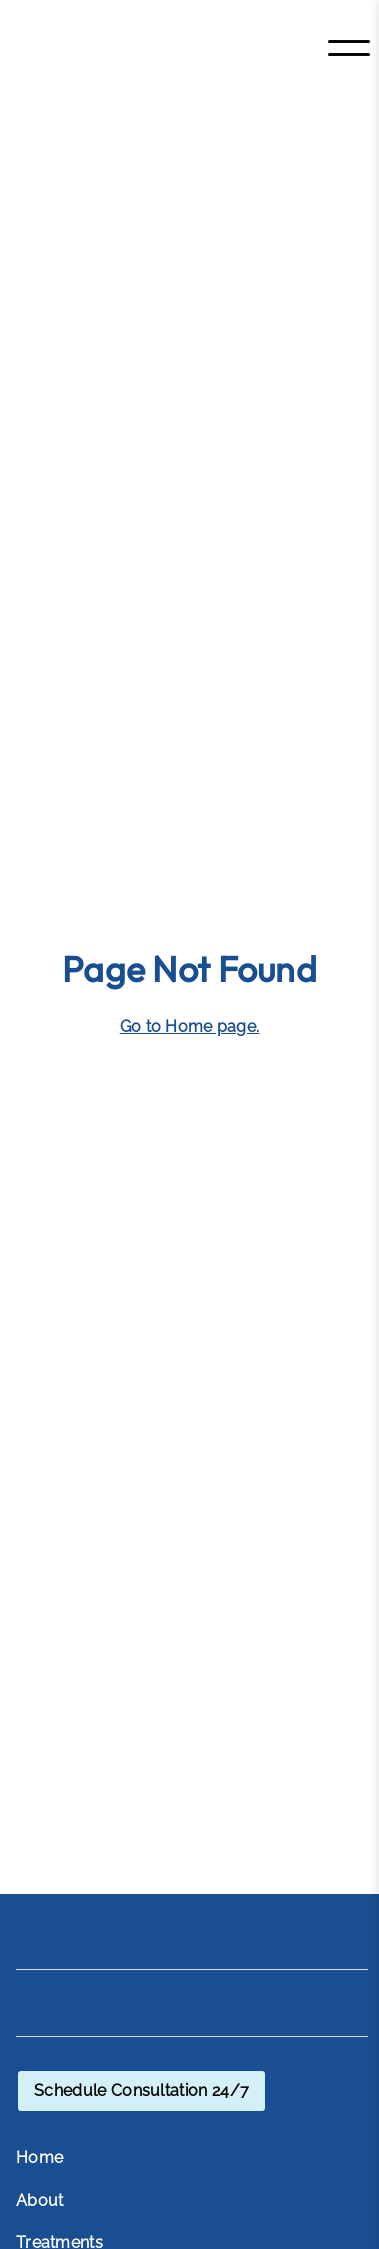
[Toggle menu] (349, 48)
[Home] (139, 47)
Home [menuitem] (39, 2157)
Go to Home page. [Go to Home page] (190, 1026)
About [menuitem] (39, 2200)
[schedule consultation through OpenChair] (141, 2091)
